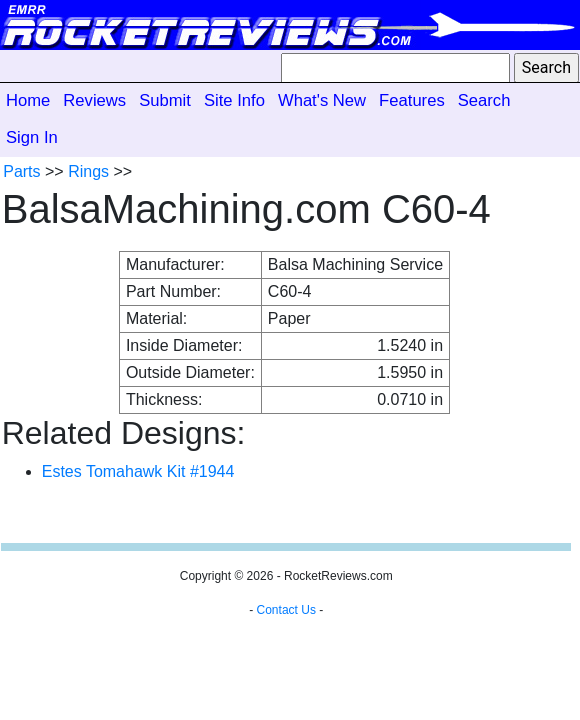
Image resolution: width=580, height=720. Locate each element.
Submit (165, 100)
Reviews (94, 100)
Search (484, 100)
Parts (21, 171)
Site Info (234, 100)
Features (412, 100)
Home (28, 100)
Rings (88, 171)
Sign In (32, 137)
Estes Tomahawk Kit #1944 (138, 471)
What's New (322, 100)
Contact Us (286, 610)
